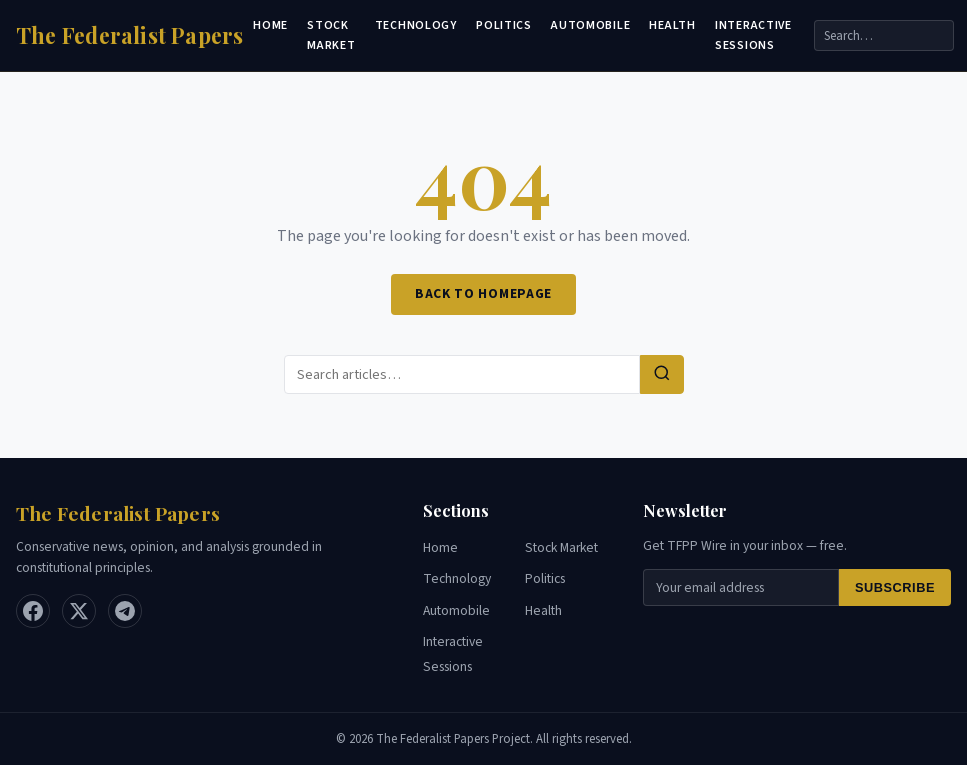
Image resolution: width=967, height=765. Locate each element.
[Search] (884, 35)
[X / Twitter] (79, 611)
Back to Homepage (483, 293)
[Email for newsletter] (741, 587)
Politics (504, 25)
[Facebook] (33, 611)
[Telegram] (125, 611)
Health (672, 25)
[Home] (130, 35)
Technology (416, 25)
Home (270, 25)
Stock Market (331, 35)
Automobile (590, 25)
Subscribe (895, 587)
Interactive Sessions (753, 35)
